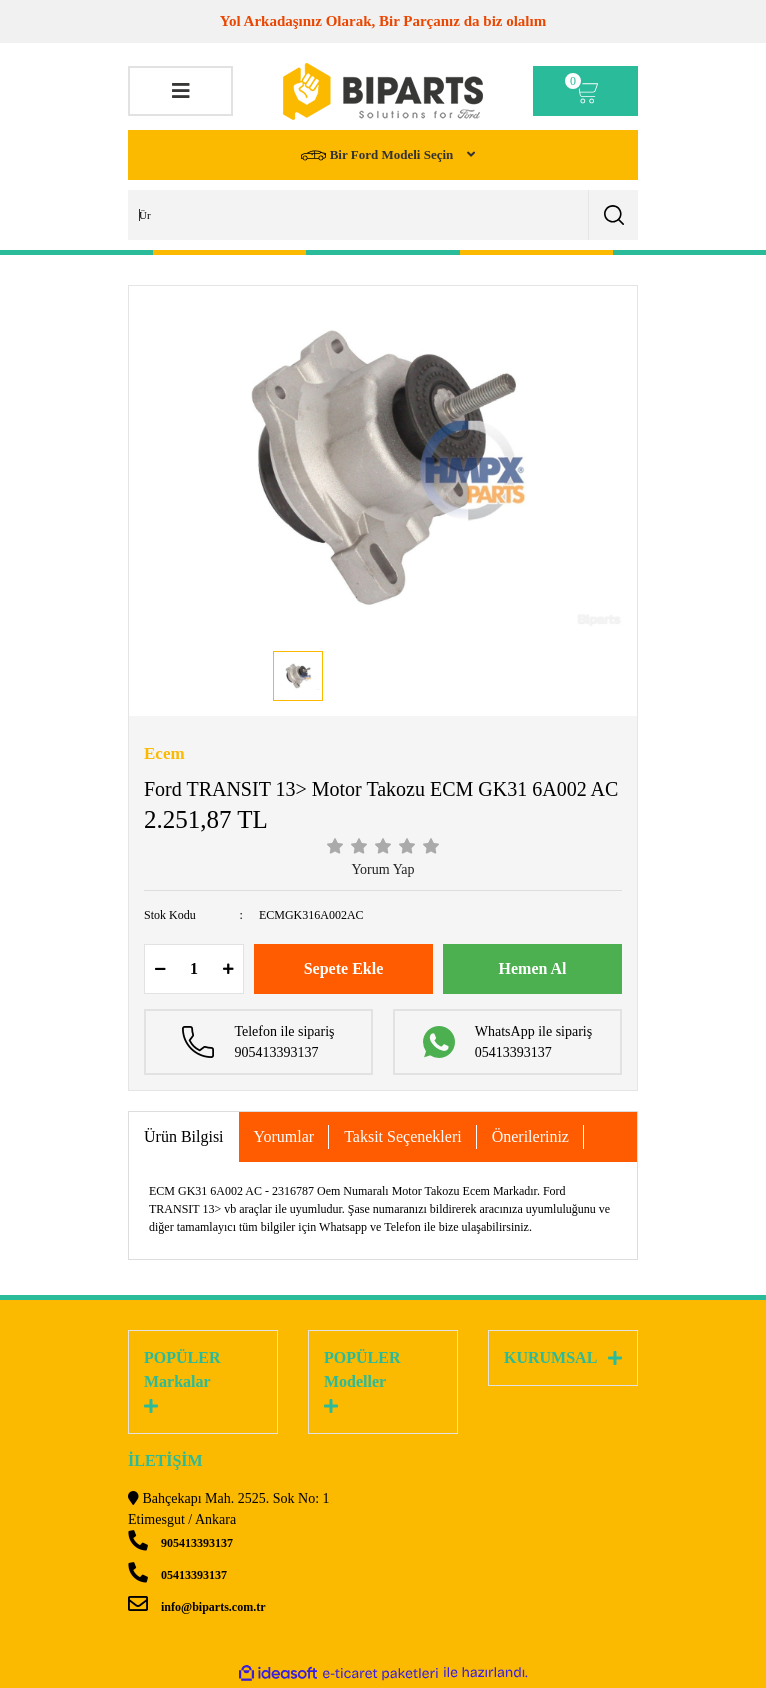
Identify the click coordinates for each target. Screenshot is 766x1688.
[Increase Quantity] (228, 969)
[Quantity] (194, 969)
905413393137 (180, 1543)
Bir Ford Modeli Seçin (378, 155)
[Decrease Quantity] (160, 969)
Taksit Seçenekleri (403, 1136)
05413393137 (177, 1575)
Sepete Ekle (344, 968)
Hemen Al (533, 968)
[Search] (383, 215)
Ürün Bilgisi (184, 1136)
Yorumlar (284, 1136)
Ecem (164, 753)
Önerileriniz (530, 1136)
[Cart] (585, 91)
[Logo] (383, 91)
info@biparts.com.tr (196, 1607)
